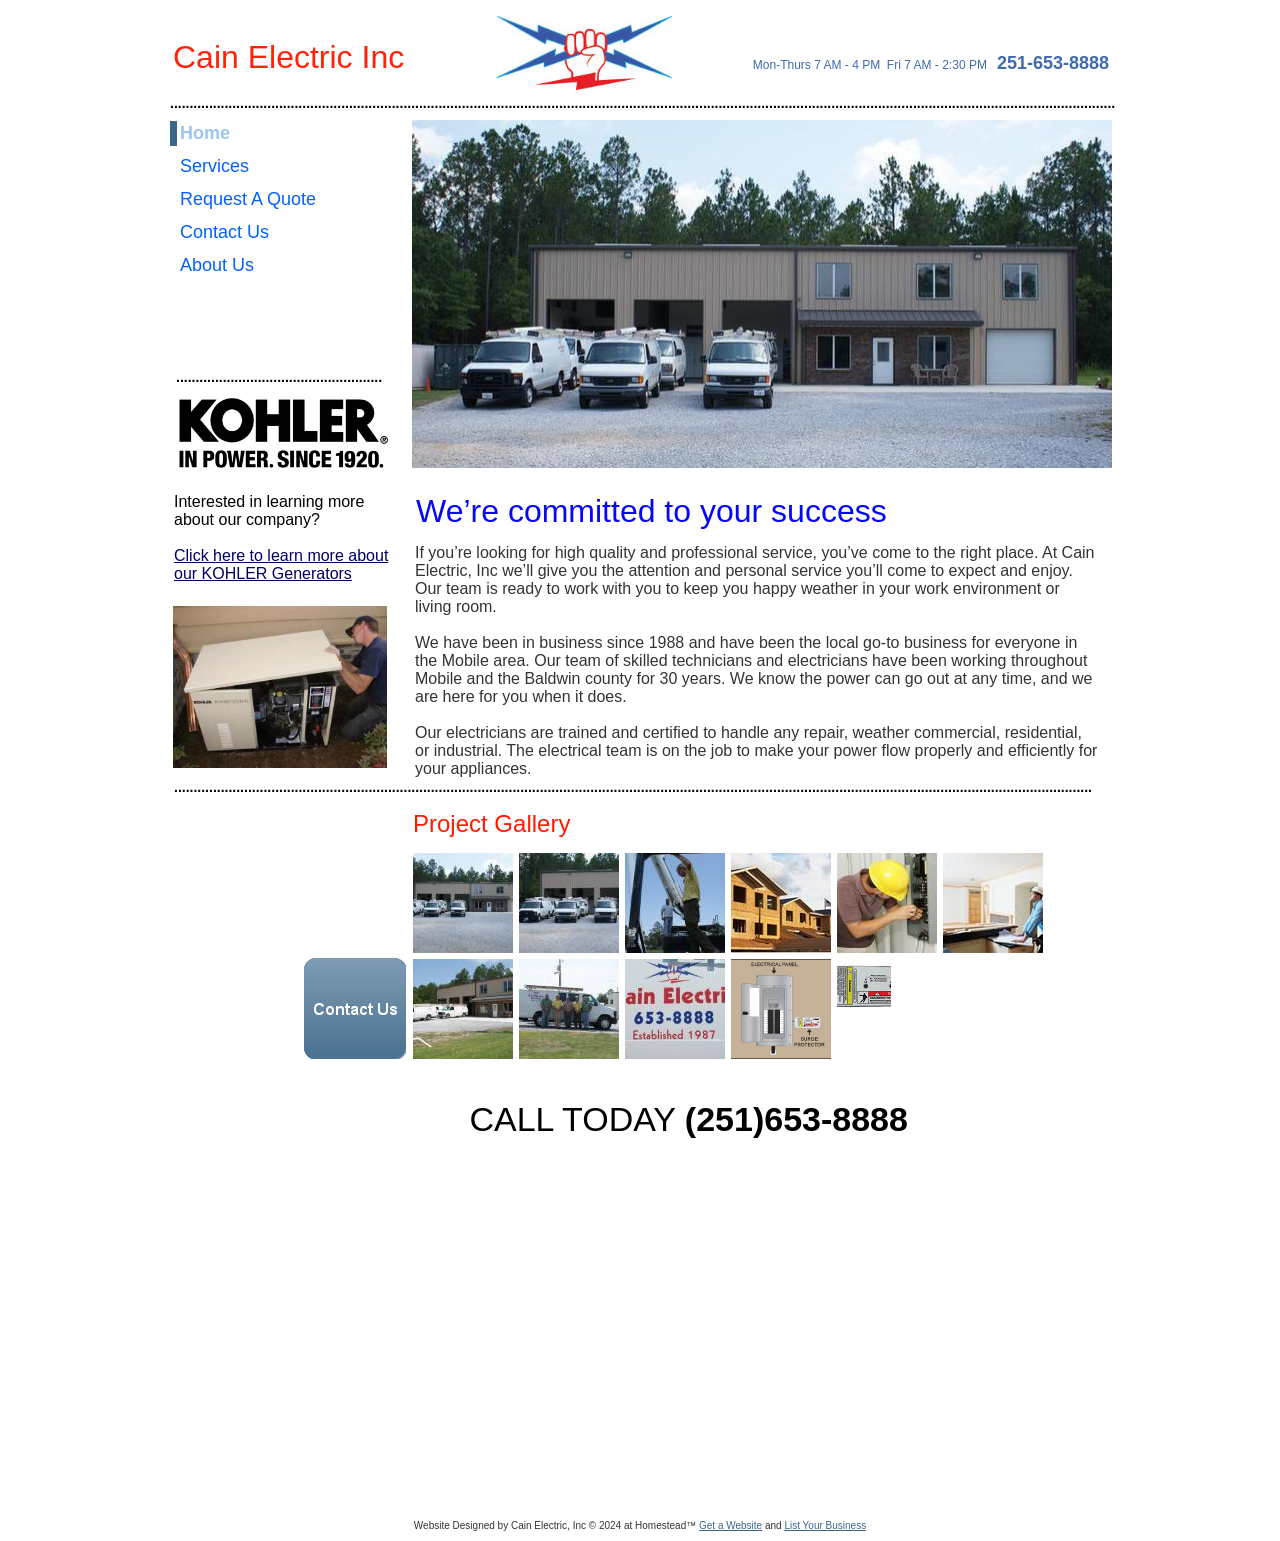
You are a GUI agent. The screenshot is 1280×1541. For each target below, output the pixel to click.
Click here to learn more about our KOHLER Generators (281, 564)
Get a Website (730, 1525)
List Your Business (825, 1525)
